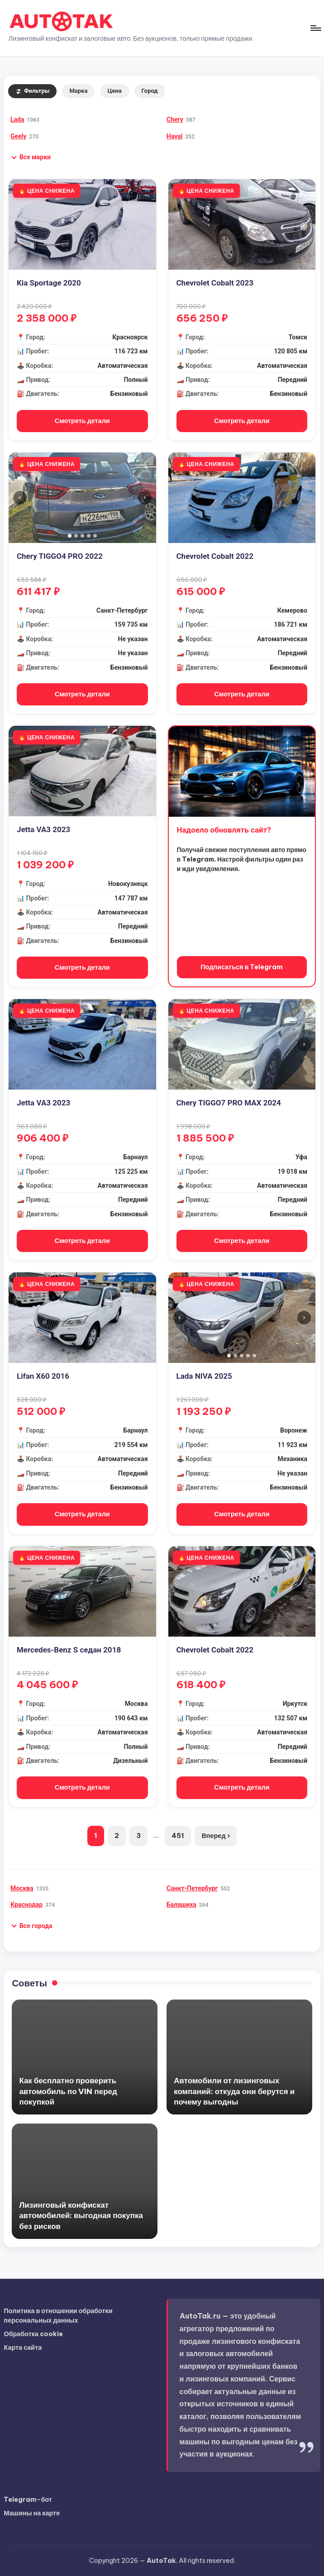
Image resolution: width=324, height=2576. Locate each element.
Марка (78, 90)
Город (150, 90)
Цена (114, 90)
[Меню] (315, 28)
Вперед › (215, 1836)
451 (178, 1836)
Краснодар (26, 1904)
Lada (17, 119)
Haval (174, 136)
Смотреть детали (82, 421)
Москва (21, 1888)
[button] (30, 157)
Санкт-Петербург (192, 1888)
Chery (175, 119)
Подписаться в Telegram (241, 967)
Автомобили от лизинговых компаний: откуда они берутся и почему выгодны (234, 2091)
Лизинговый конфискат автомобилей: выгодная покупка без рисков (81, 2215)
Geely (18, 136)
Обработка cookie (33, 2334)
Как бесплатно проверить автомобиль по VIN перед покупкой (68, 2091)
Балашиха (181, 1904)
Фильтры (32, 90)
